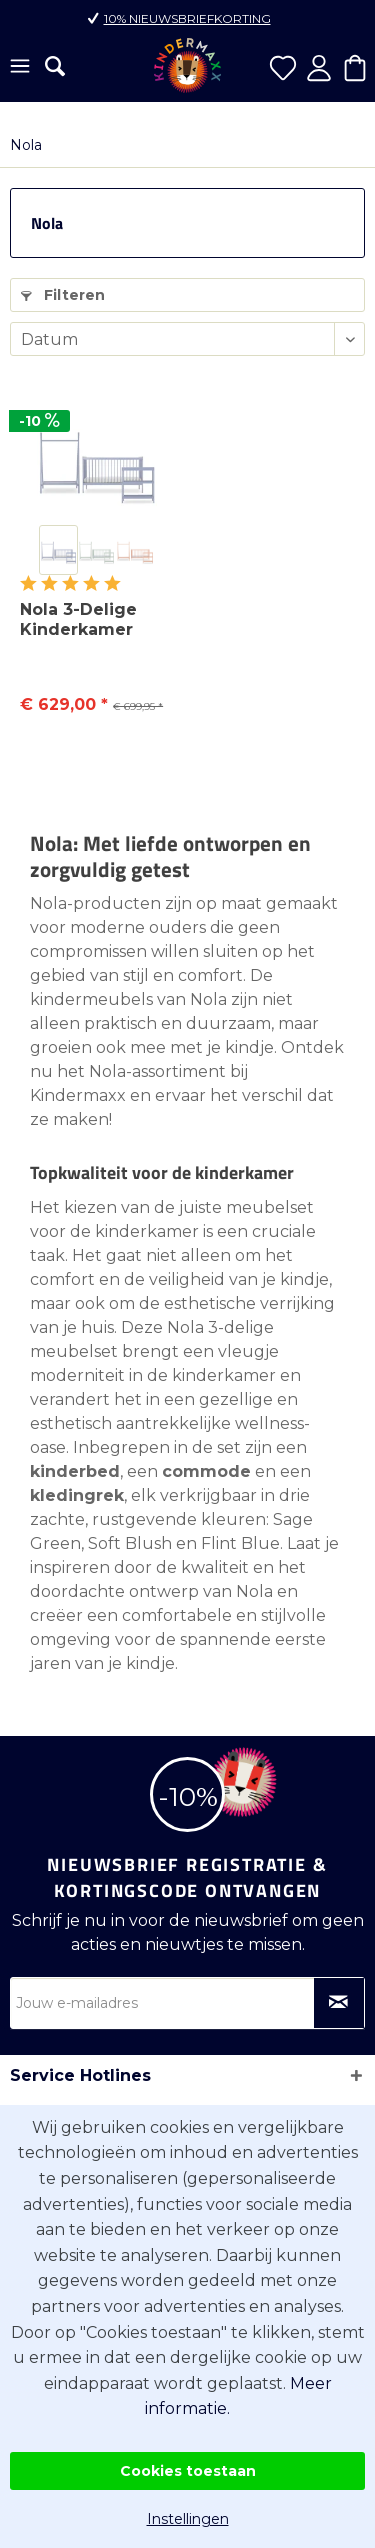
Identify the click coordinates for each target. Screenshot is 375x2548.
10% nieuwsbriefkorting (187, 18)
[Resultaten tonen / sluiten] (55, 66)
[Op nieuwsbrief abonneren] (339, 2003)
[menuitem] (20, 68)
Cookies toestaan (188, 2471)
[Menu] (20, 68)
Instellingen (188, 2519)
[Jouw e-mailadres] (187, 2003)
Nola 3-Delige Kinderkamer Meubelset (78, 620)
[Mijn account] (319, 68)
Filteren (63, 295)
